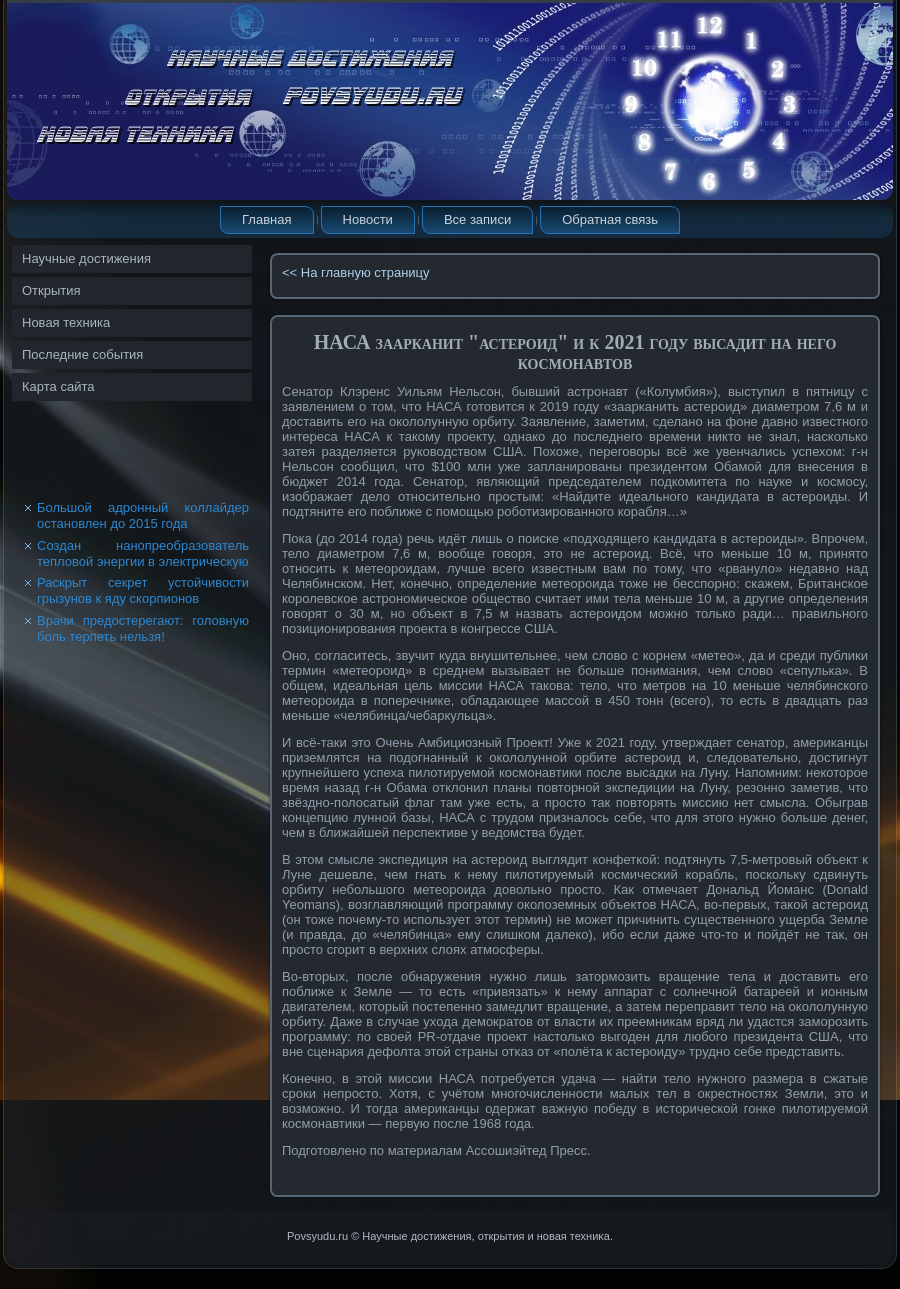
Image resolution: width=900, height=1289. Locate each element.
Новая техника (66, 322)
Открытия (51, 290)
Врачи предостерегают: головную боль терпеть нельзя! (143, 628)
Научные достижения (86, 258)
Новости (368, 219)
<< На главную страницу (356, 272)
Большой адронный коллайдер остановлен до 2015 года (143, 515)
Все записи (477, 219)
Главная (266, 219)
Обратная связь (610, 219)
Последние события (82, 354)
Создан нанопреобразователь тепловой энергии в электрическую (143, 553)
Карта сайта (58, 386)
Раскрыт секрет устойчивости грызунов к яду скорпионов (143, 590)
